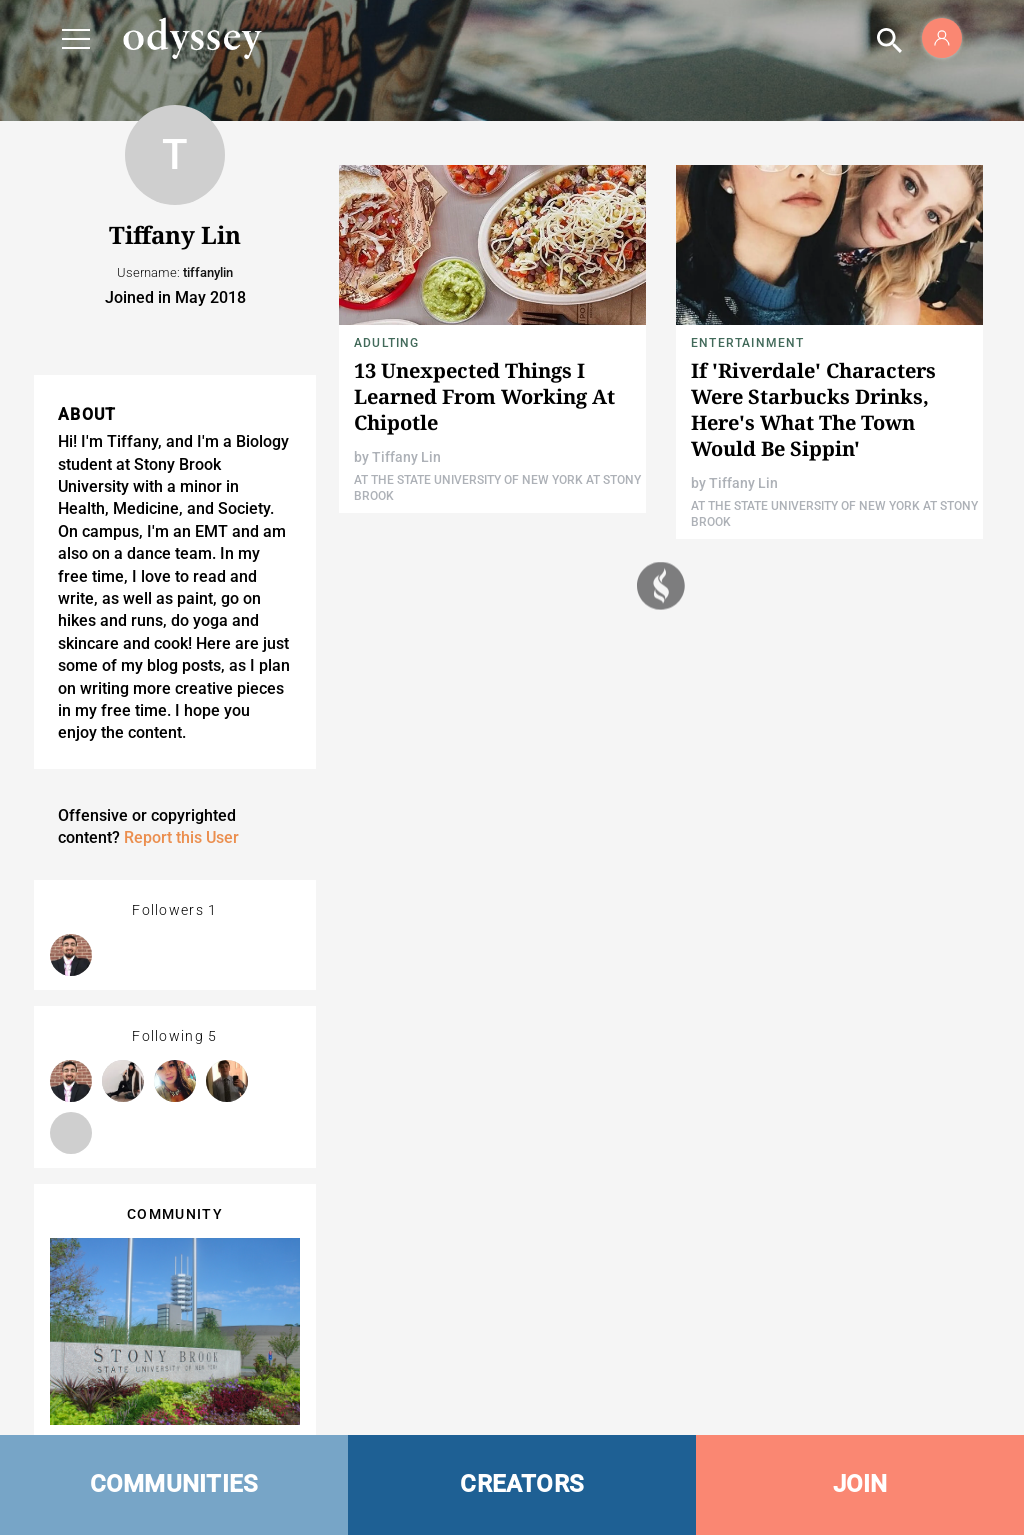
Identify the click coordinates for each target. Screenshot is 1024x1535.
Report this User (181, 837)
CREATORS (522, 1484)
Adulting (387, 343)
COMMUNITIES (174, 1484)
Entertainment (748, 343)
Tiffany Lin (406, 457)
